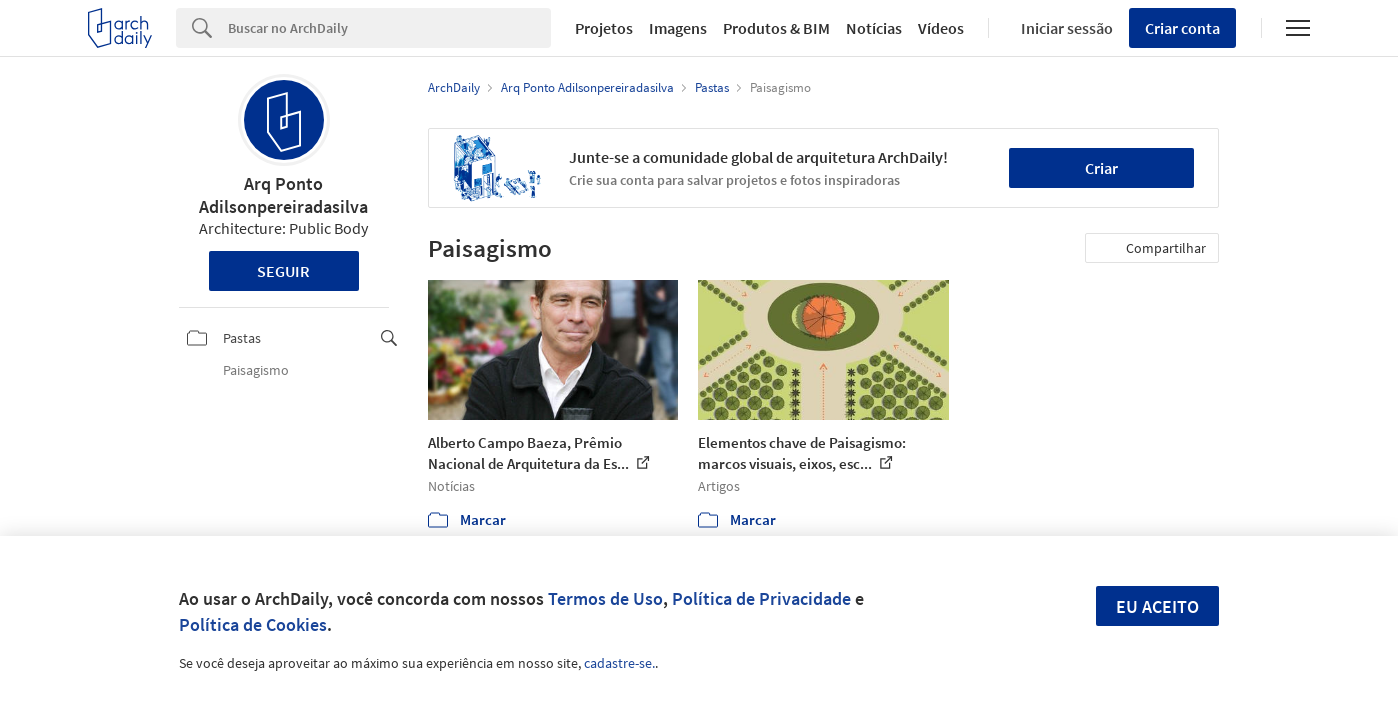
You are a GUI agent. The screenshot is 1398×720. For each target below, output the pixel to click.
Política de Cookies (253, 624)
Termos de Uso (605, 598)
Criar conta (1182, 28)
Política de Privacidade (761, 598)
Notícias (874, 28)
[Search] (389, 28)
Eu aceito (1157, 606)
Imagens (678, 28)
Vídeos (941, 28)
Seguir (283, 271)
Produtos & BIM (776, 28)
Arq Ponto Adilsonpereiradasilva (283, 195)
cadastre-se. (619, 663)
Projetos (604, 28)
